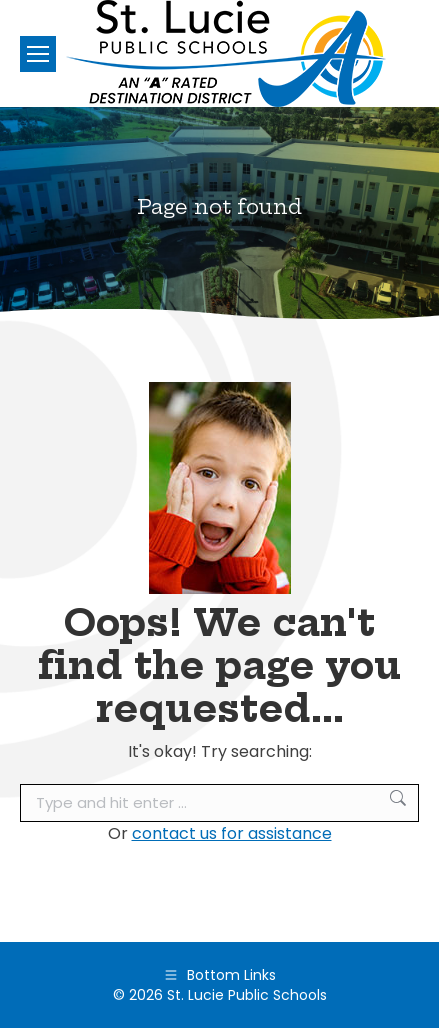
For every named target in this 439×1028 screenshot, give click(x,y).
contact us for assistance (232, 833)
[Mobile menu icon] (38, 54)
